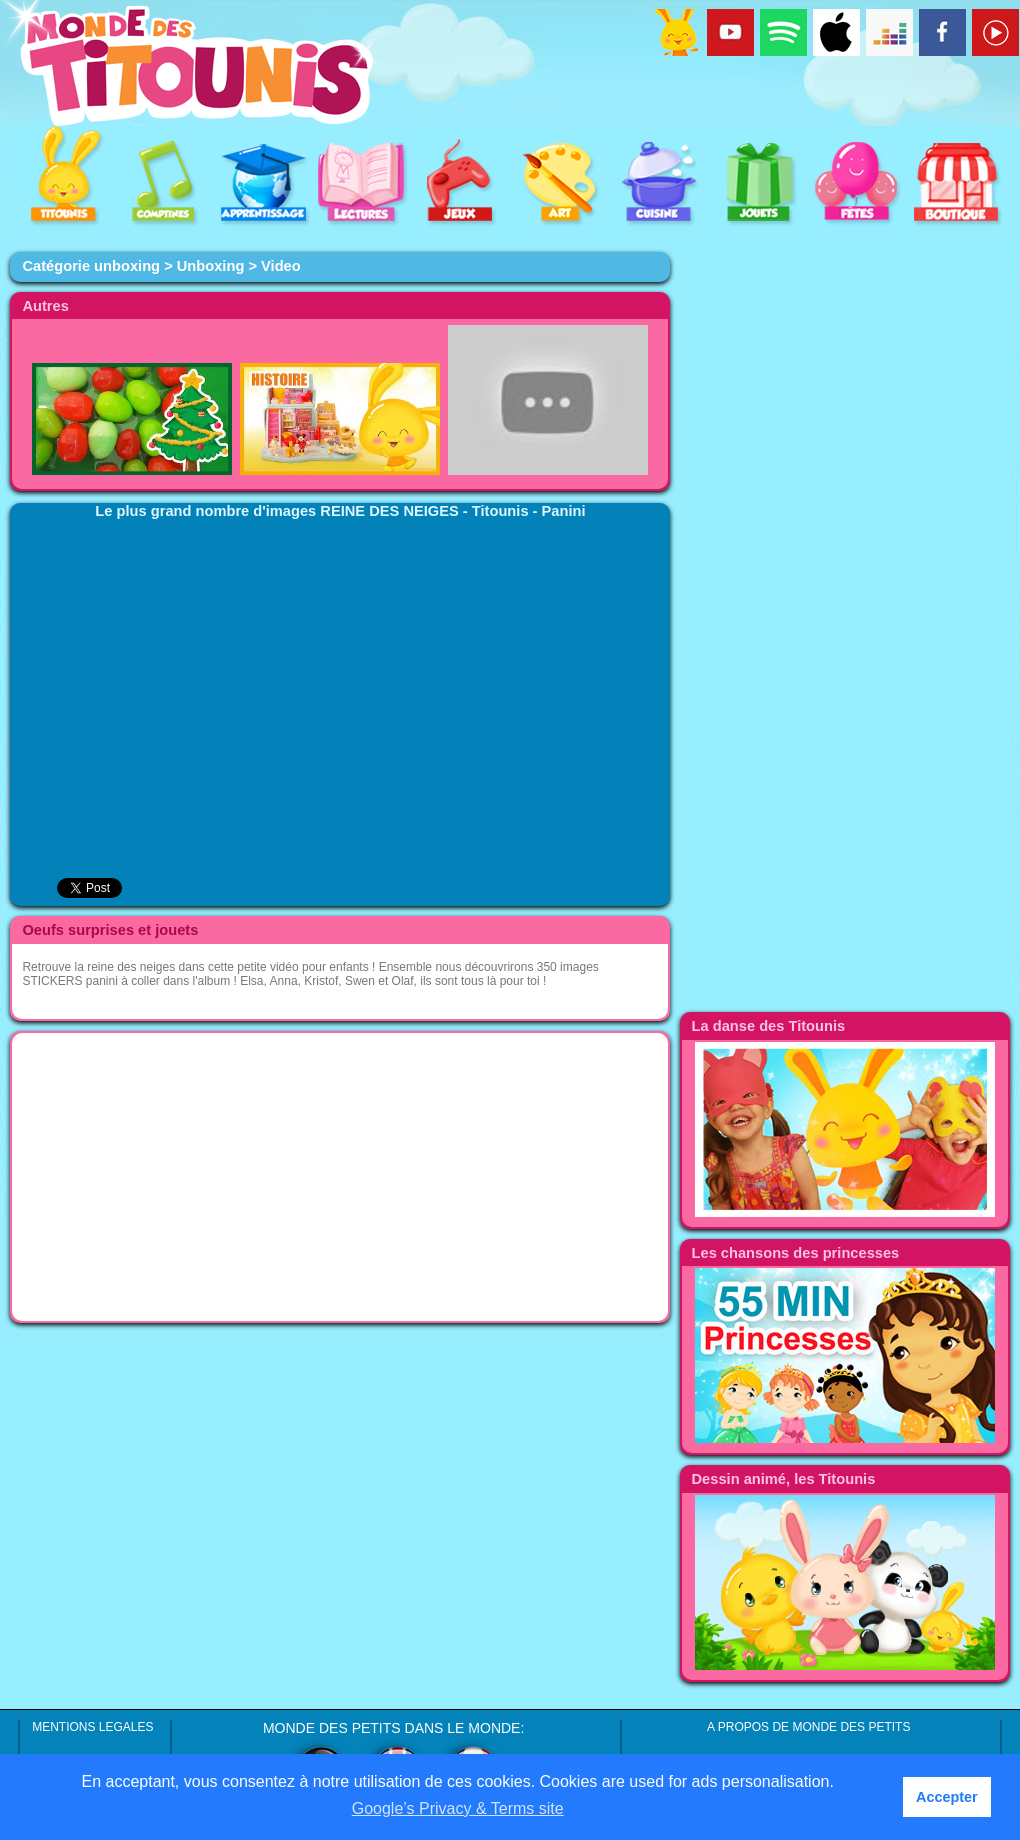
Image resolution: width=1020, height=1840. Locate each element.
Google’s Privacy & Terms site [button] (458, 1808)
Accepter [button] (947, 1797)
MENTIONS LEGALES (92, 1727)
